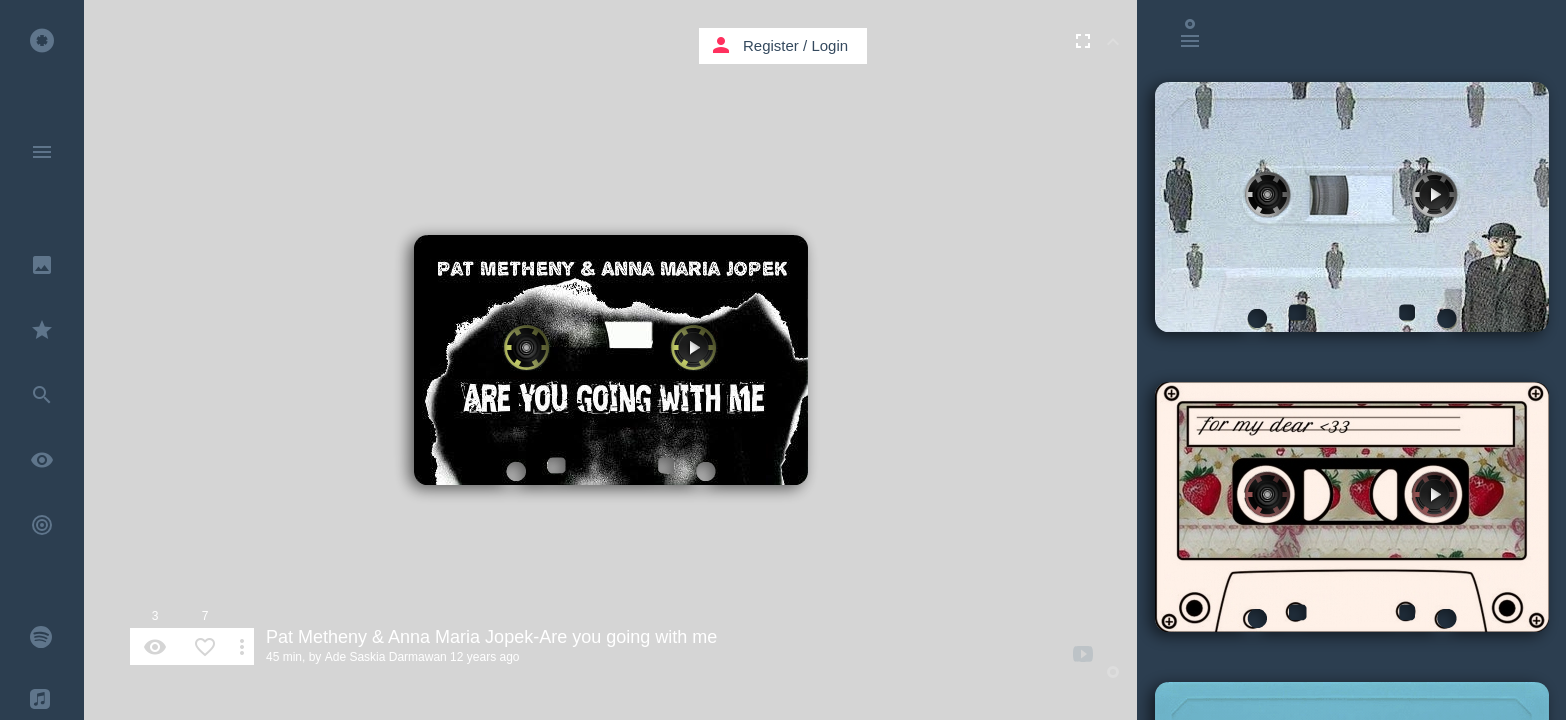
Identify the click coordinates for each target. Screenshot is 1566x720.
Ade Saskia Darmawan (386, 657)
